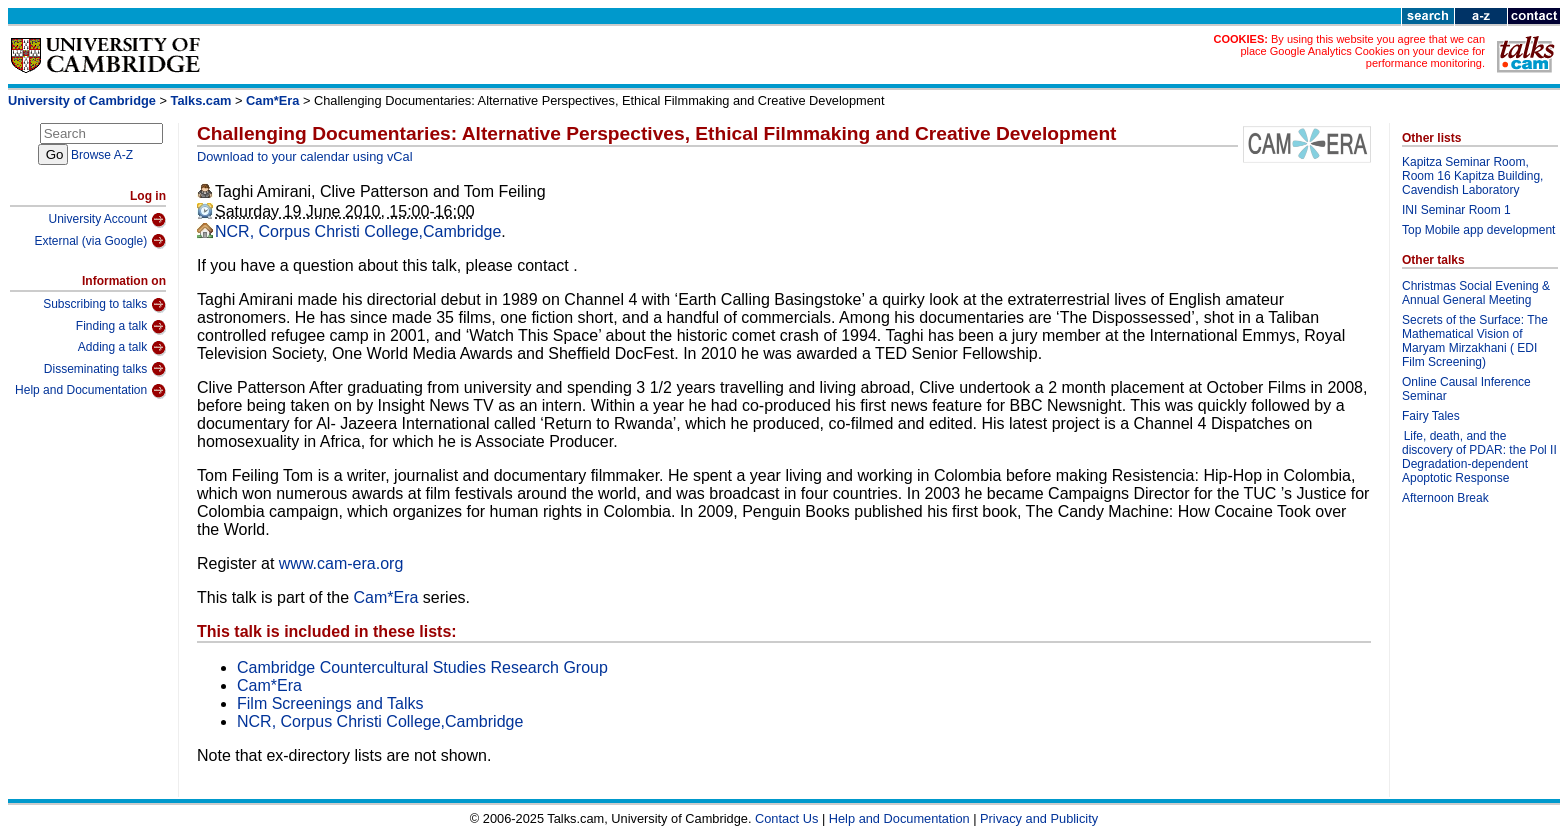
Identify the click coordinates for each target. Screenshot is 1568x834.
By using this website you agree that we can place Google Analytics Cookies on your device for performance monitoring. (1362, 51)
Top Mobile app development (1478, 230)
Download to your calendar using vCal (305, 156)
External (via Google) (100, 241)
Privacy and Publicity (1039, 818)
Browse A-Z (102, 155)
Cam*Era (272, 100)
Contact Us (786, 818)
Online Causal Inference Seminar (1466, 389)
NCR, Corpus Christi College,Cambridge (358, 231)
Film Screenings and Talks (330, 703)
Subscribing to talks (104, 305)
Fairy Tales (1431, 416)
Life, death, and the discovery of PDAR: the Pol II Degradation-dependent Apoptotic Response (1479, 457)
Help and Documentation (90, 391)
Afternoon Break (1445, 498)
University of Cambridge (82, 100)
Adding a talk (122, 348)
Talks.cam (201, 100)
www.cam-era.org (341, 563)
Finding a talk (121, 327)
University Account (107, 220)
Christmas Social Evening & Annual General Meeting (1476, 293)
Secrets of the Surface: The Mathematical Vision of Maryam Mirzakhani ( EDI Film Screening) (1475, 341)
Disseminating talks (105, 369)
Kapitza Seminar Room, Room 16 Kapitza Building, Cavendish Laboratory (1472, 176)
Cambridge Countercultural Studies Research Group (422, 667)
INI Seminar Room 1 (1456, 210)
